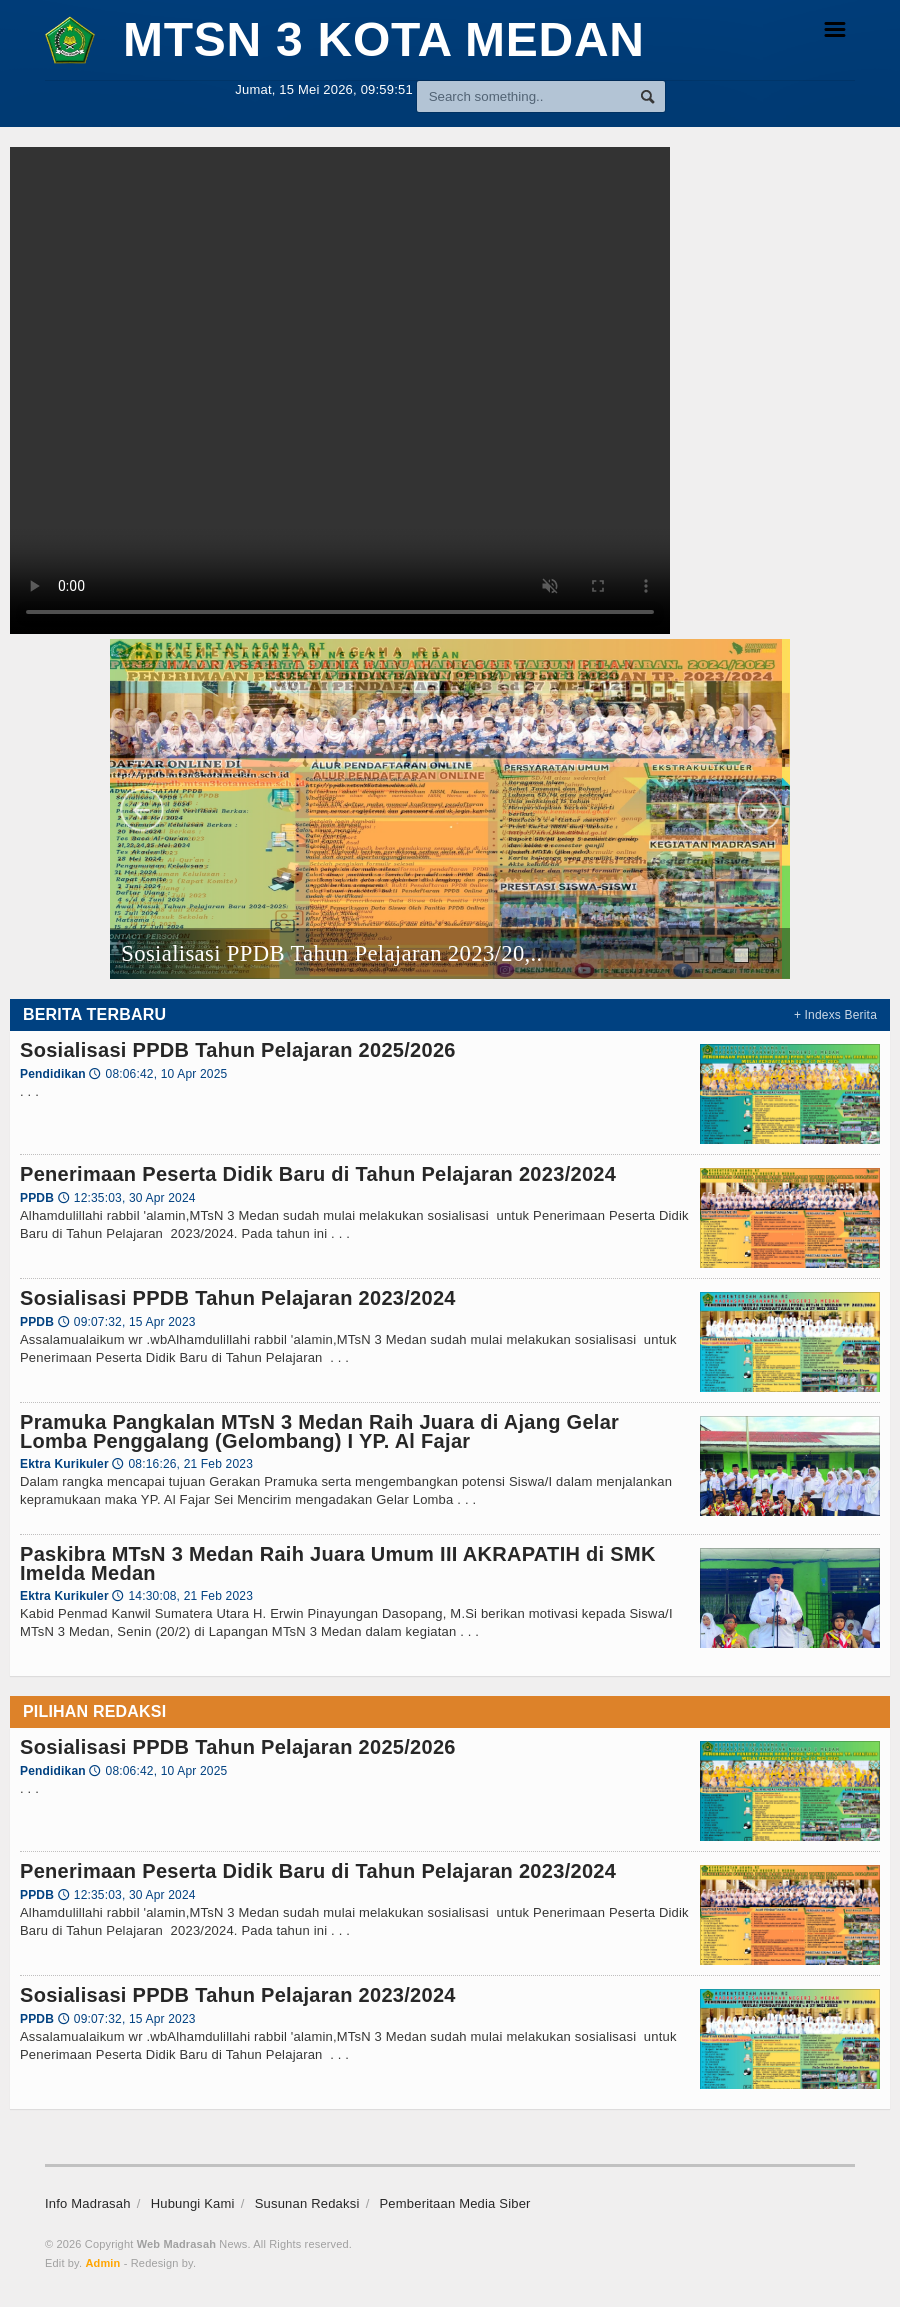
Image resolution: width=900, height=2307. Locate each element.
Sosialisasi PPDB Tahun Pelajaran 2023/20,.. (332, 953)
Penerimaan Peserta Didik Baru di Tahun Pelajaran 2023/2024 (318, 1174)
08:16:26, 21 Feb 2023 (182, 1464)
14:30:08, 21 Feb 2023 (182, 1596)
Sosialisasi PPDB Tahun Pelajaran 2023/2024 (238, 1298)
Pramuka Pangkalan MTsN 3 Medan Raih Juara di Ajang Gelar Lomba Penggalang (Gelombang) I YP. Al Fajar (319, 1431)
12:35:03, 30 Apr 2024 (127, 1198)
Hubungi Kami (193, 2203)
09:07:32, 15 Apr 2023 (127, 1322)
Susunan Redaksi (307, 2203)
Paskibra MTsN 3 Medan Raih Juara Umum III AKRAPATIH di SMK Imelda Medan (338, 1563)
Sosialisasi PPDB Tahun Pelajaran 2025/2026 (238, 1050)
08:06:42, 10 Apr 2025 (158, 1074)
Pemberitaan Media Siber (454, 2203)
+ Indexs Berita (835, 1015)
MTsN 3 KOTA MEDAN (345, 39)
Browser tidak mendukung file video (340, 390)
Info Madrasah (88, 2203)
